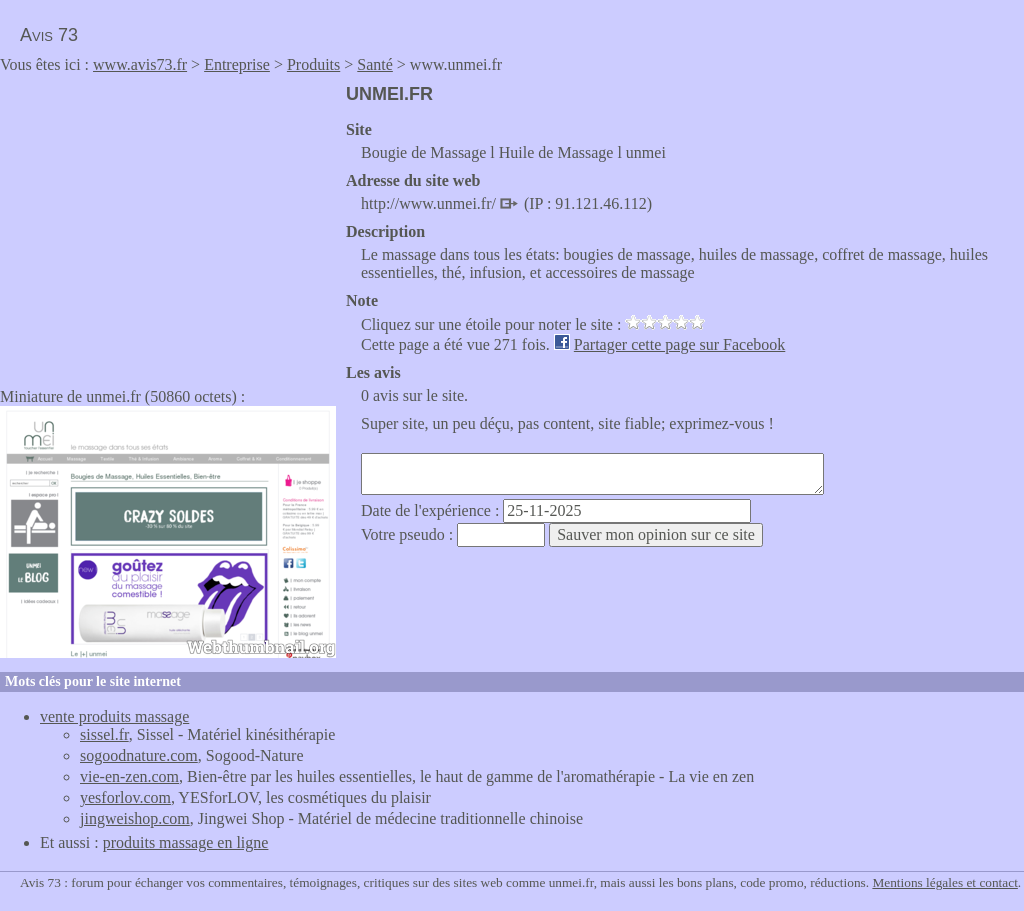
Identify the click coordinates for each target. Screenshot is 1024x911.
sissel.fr (104, 734)
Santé (375, 64)
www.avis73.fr (140, 64)
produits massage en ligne (186, 842)
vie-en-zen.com (129, 776)
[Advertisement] (168, 224)
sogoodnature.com (139, 755)
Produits (313, 64)
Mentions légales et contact (944, 882)
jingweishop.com (135, 818)
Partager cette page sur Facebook (679, 344)
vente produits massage (114, 716)
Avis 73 (49, 35)
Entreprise (237, 64)
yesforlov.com (125, 797)
